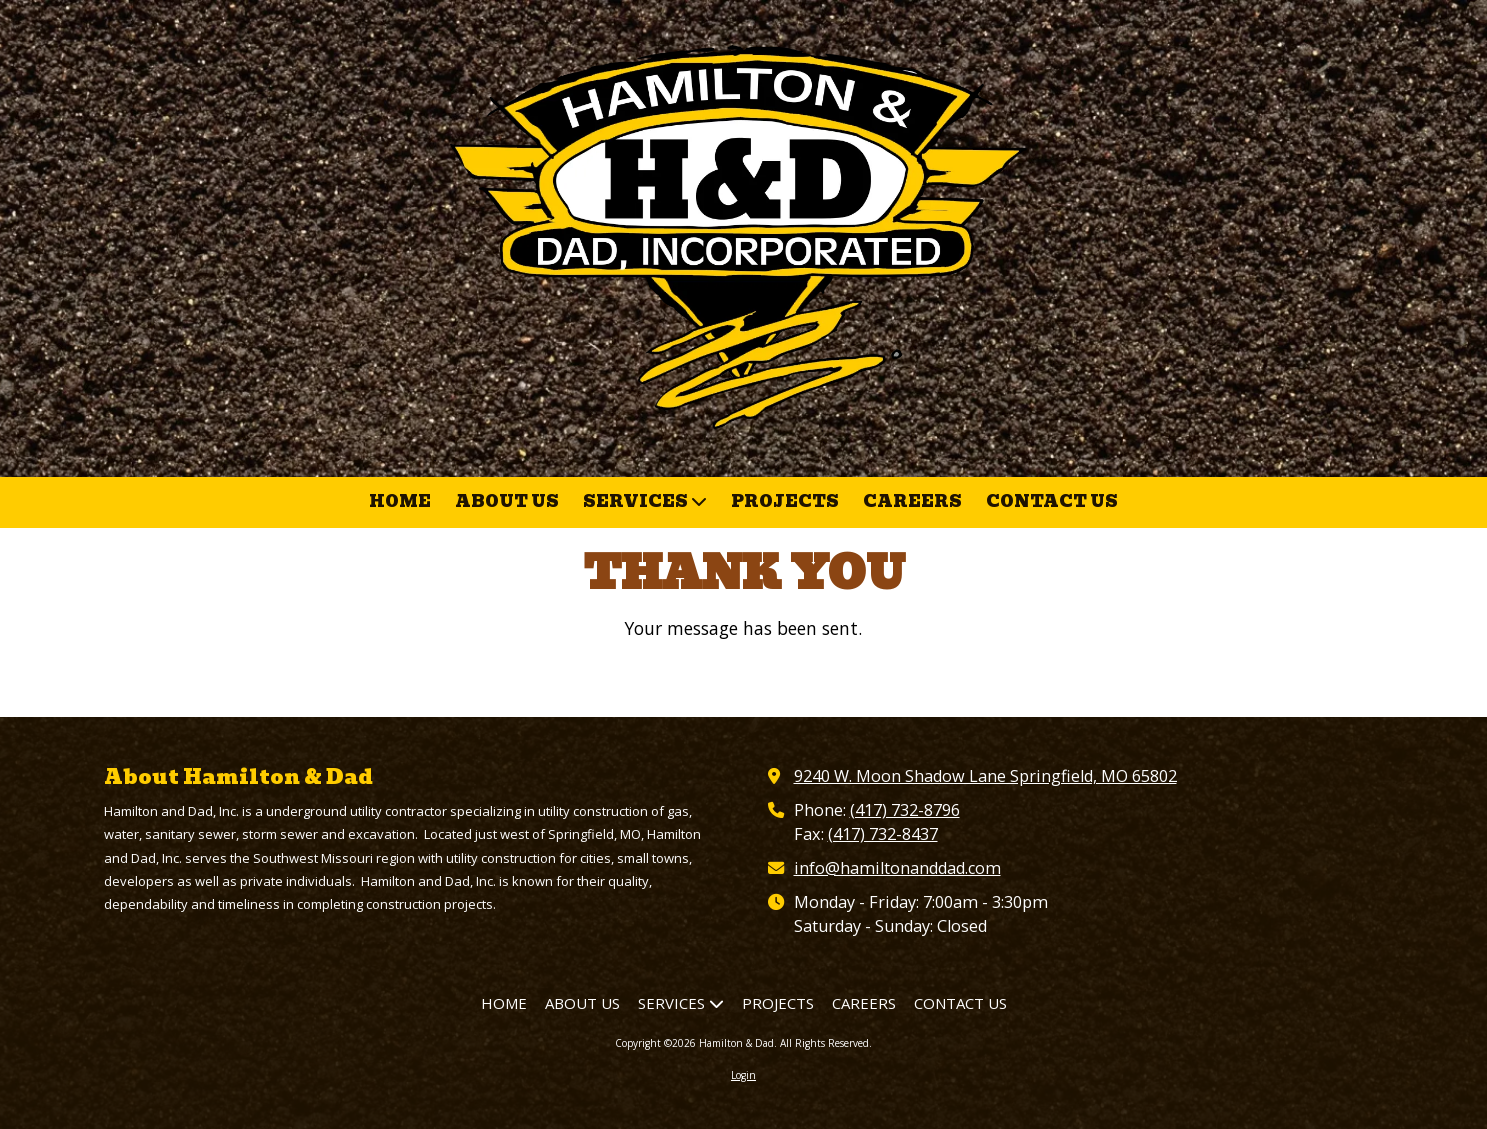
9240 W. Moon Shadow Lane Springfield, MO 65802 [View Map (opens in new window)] (985, 776)
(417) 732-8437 (883, 834)
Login (743, 1075)
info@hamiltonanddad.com (897, 868)
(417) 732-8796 (905, 810)
